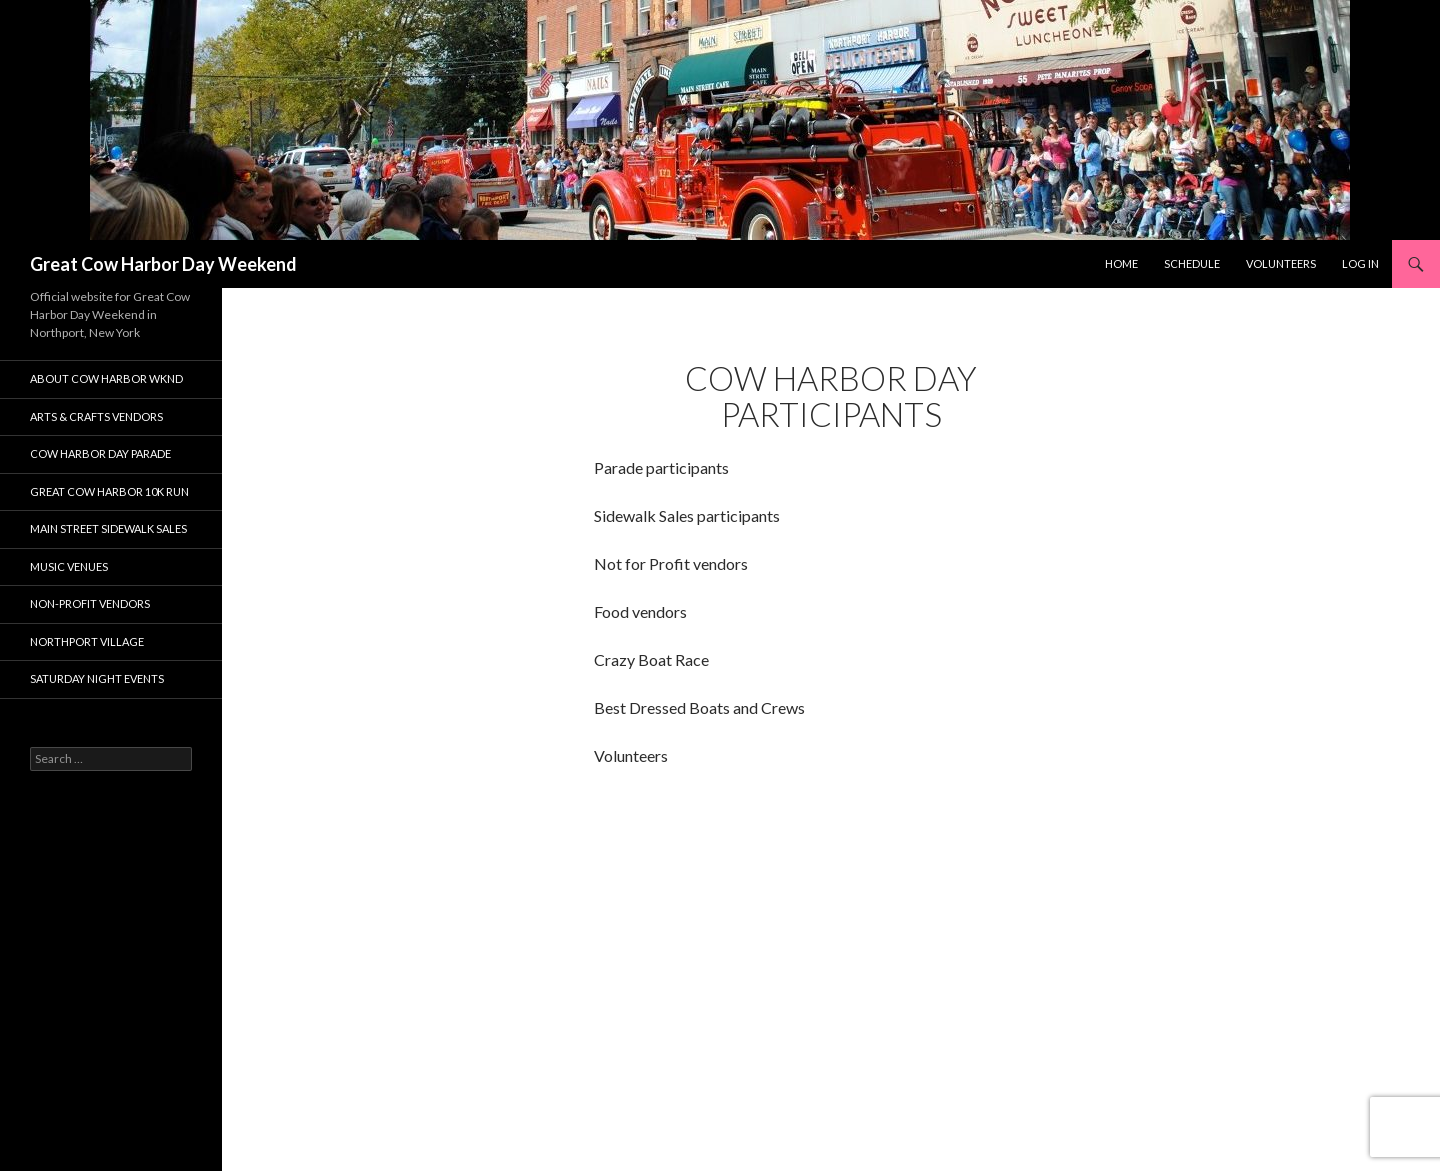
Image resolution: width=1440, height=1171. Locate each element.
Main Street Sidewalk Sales (108, 528)
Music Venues (69, 566)
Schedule (1192, 263)
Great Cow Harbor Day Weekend (163, 264)
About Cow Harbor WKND (106, 378)
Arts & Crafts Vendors (96, 416)
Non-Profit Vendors (90, 603)
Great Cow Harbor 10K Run (109, 491)
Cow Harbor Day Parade (100, 453)
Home (1121, 263)
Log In (1360, 263)
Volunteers (1281, 263)
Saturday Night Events (97, 678)
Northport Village (87, 641)
